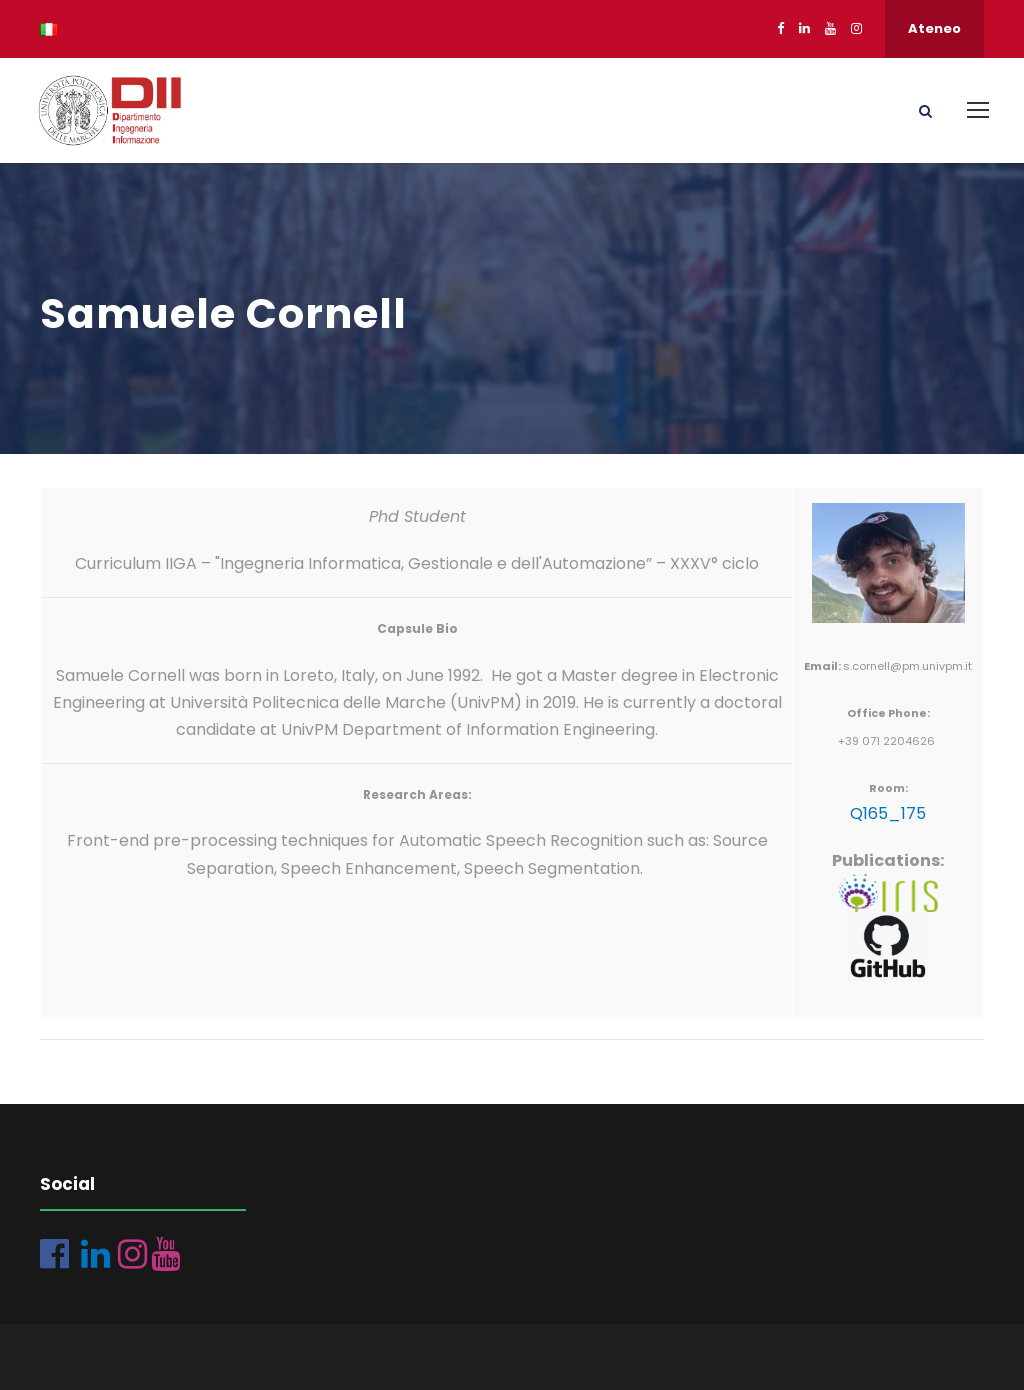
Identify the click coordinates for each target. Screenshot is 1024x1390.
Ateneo (934, 28)
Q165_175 (888, 813)
